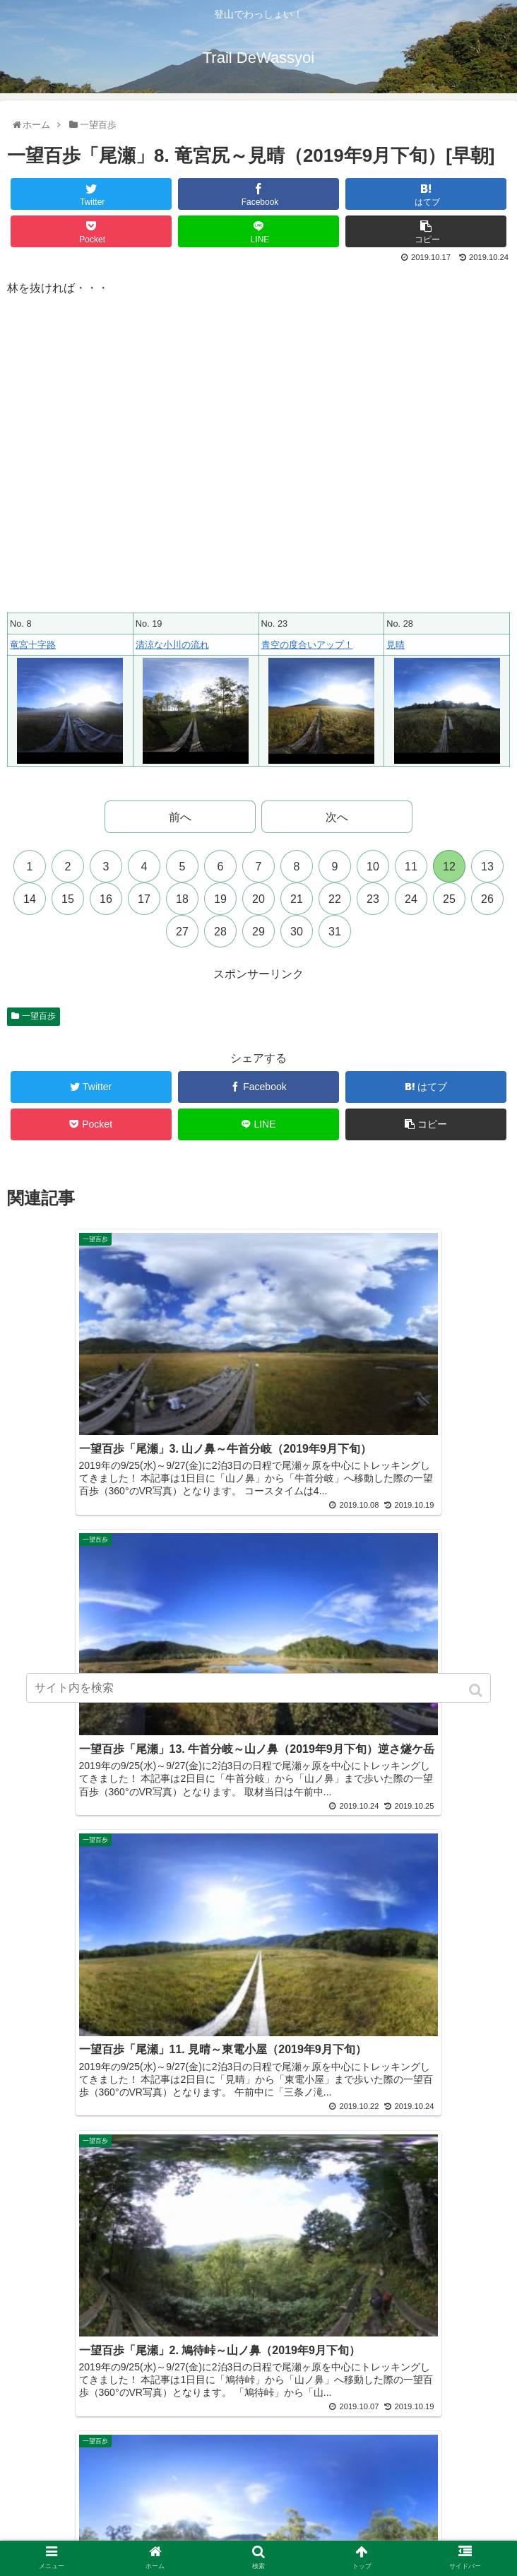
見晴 (395, 644)
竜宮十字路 (33, 644)
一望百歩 (39, 1016)
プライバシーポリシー (89, 2516)
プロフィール (258, 2494)
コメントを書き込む (258, 2125)
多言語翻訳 (258, 2536)
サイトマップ (258, 2516)
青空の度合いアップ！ (307, 644)
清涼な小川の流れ (172, 644)
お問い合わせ (427, 2516)
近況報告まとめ (427, 2494)
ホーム (90, 2494)
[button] (477, 1690)
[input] (259, 1688)
